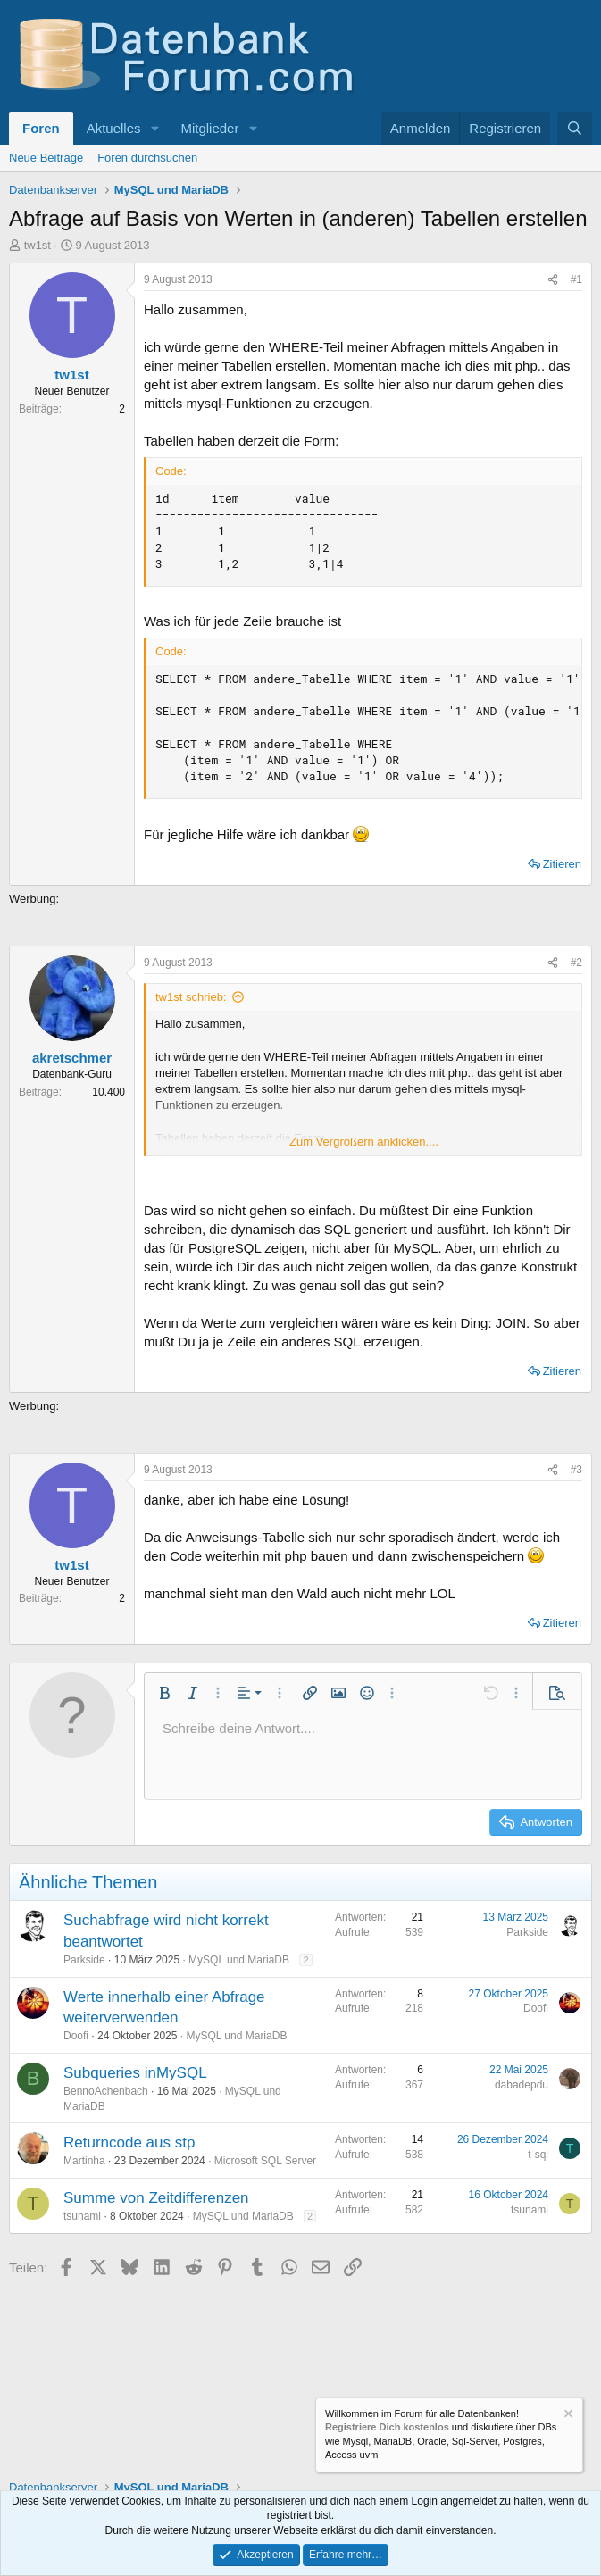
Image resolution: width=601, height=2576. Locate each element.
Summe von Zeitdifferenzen (156, 2197)
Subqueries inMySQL (135, 2072)
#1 (576, 279)
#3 (576, 1469)
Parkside (84, 1960)
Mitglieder (209, 128)
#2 (576, 962)
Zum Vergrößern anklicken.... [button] (363, 1141)
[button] (154, 128)
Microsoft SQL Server (265, 2161)
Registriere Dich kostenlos (387, 2427)
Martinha (84, 2161)
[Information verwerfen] (567, 2415)
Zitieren (562, 864)
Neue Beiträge (46, 157)
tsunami (82, 2216)
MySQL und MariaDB (238, 1960)
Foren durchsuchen (147, 157)
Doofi (75, 2036)
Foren (41, 128)
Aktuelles (114, 128)
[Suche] (574, 128)
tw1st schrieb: (190, 997)
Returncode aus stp (129, 2142)
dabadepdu (521, 2085)
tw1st (37, 245)
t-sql (538, 2154)
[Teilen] (552, 280)
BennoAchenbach (105, 2091)
